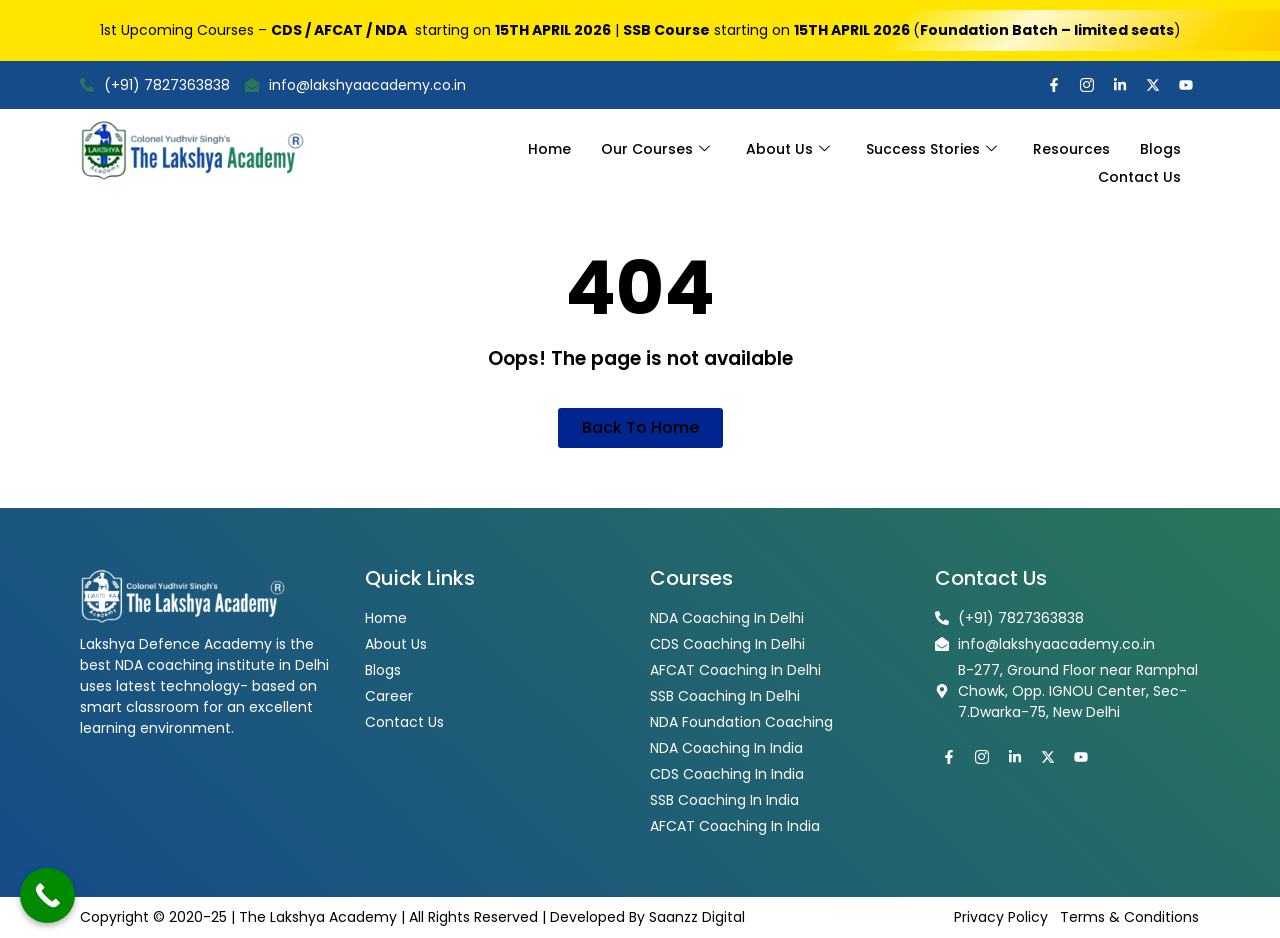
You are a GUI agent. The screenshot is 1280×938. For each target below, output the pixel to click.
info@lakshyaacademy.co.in (355, 85)
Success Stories (931, 145)
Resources (1071, 145)
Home (549, 145)
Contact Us (1139, 166)
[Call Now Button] (47, 895)
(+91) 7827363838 (155, 85)
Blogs (1160, 145)
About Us (788, 145)
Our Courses (655, 145)
